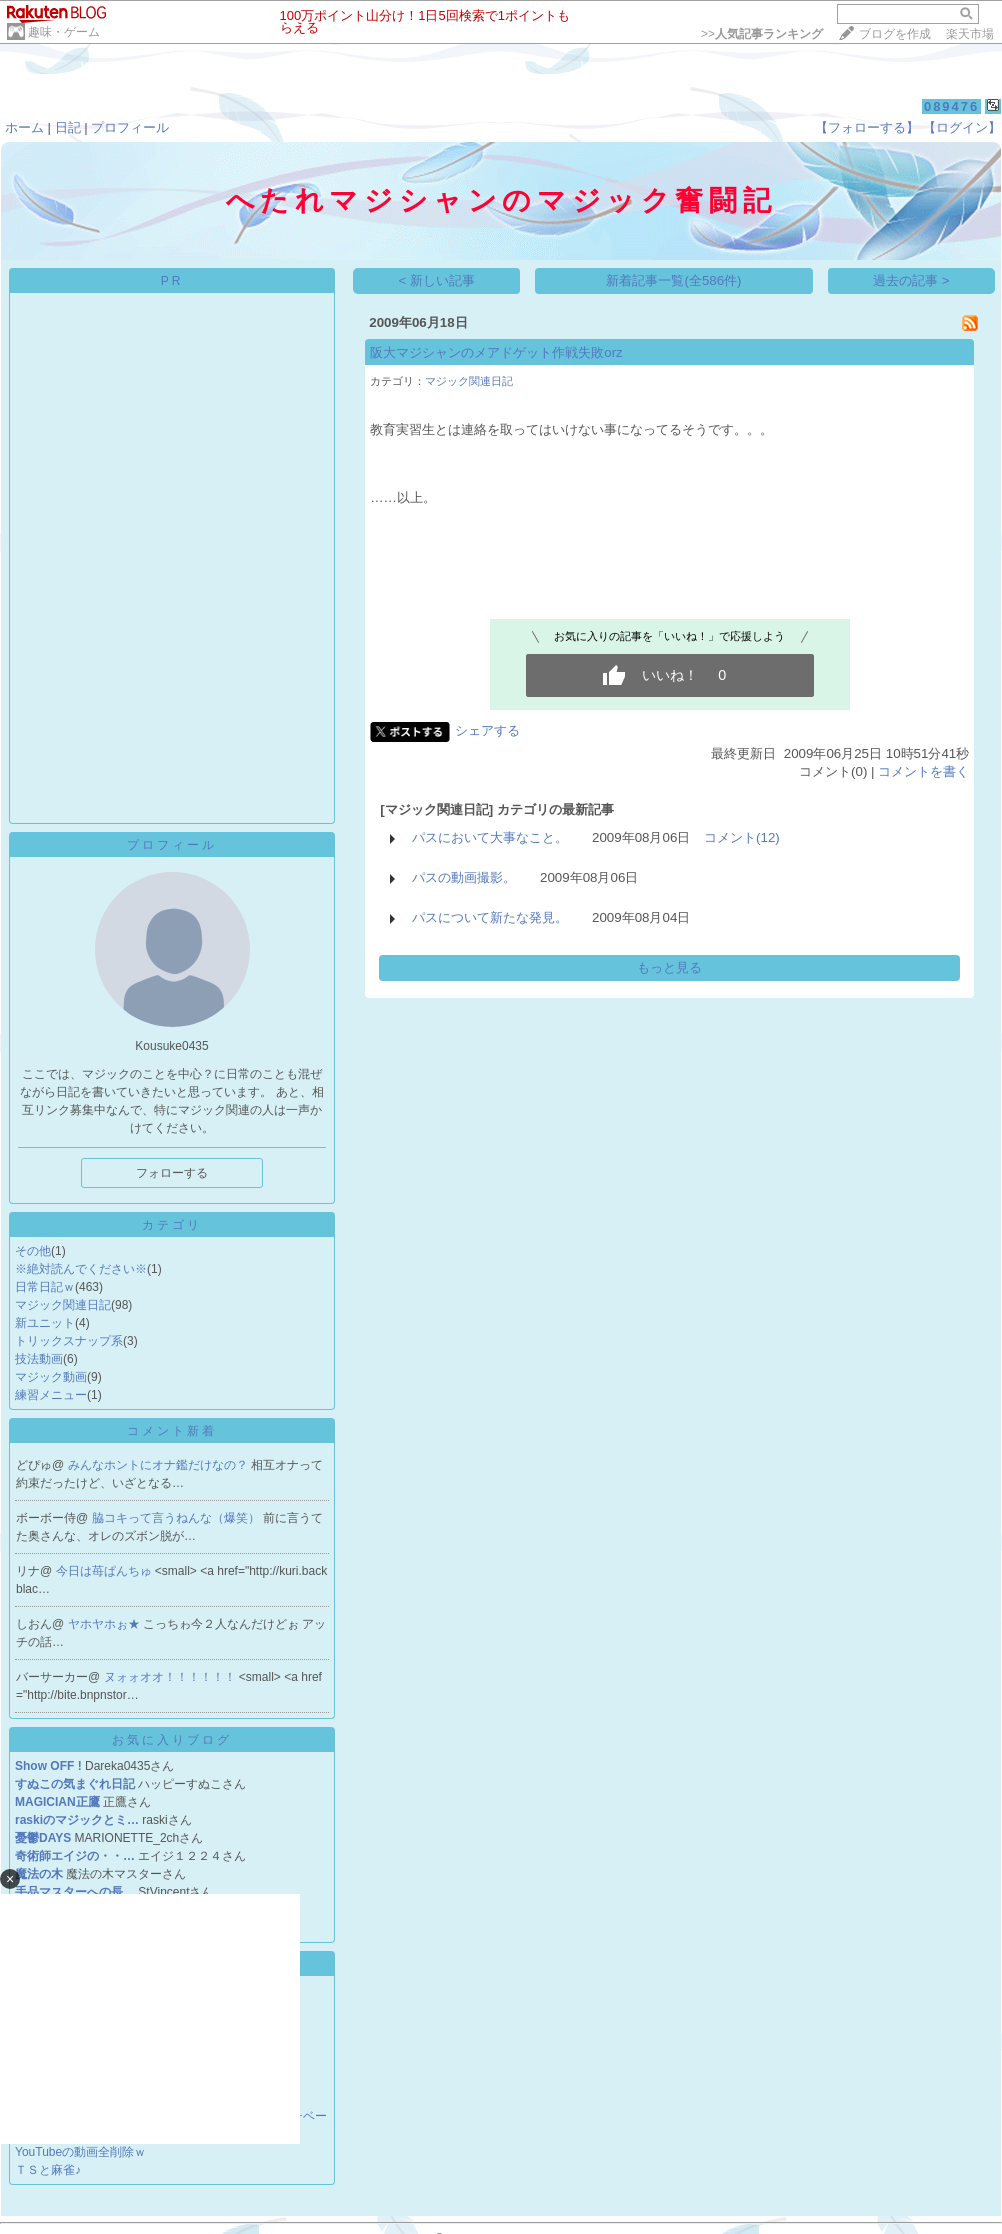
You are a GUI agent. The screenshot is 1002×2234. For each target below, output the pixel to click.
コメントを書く (923, 771)
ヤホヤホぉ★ (105, 1624)
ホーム (24, 127)
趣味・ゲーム (64, 32)
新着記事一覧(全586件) (673, 280)
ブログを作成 (895, 34)
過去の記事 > (911, 280)
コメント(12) (742, 837)
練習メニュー (51, 1395)
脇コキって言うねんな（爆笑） (177, 1518)
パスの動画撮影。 (464, 877)
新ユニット (45, 1323)
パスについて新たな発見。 (490, 917)
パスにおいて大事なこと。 (490, 837)
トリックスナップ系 (69, 1341)
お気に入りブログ (172, 1740)
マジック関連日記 (63, 1305)
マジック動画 (51, 1377)
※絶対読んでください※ (81, 1269)
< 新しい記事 (437, 280)
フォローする (172, 1173)
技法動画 (39, 1359)
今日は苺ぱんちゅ (105, 1571)
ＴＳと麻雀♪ (48, 2170)
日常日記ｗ (45, 1287)
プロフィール (130, 127)
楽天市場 (970, 34)
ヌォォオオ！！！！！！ (171, 1677)
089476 (951, 106)
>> (762, 34)
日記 (68, 127)
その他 (33, 1251)
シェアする (487, 730)
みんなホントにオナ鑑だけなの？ (159, 1465)
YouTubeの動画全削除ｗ (80, 2152)
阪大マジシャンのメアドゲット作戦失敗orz (496, 352)
